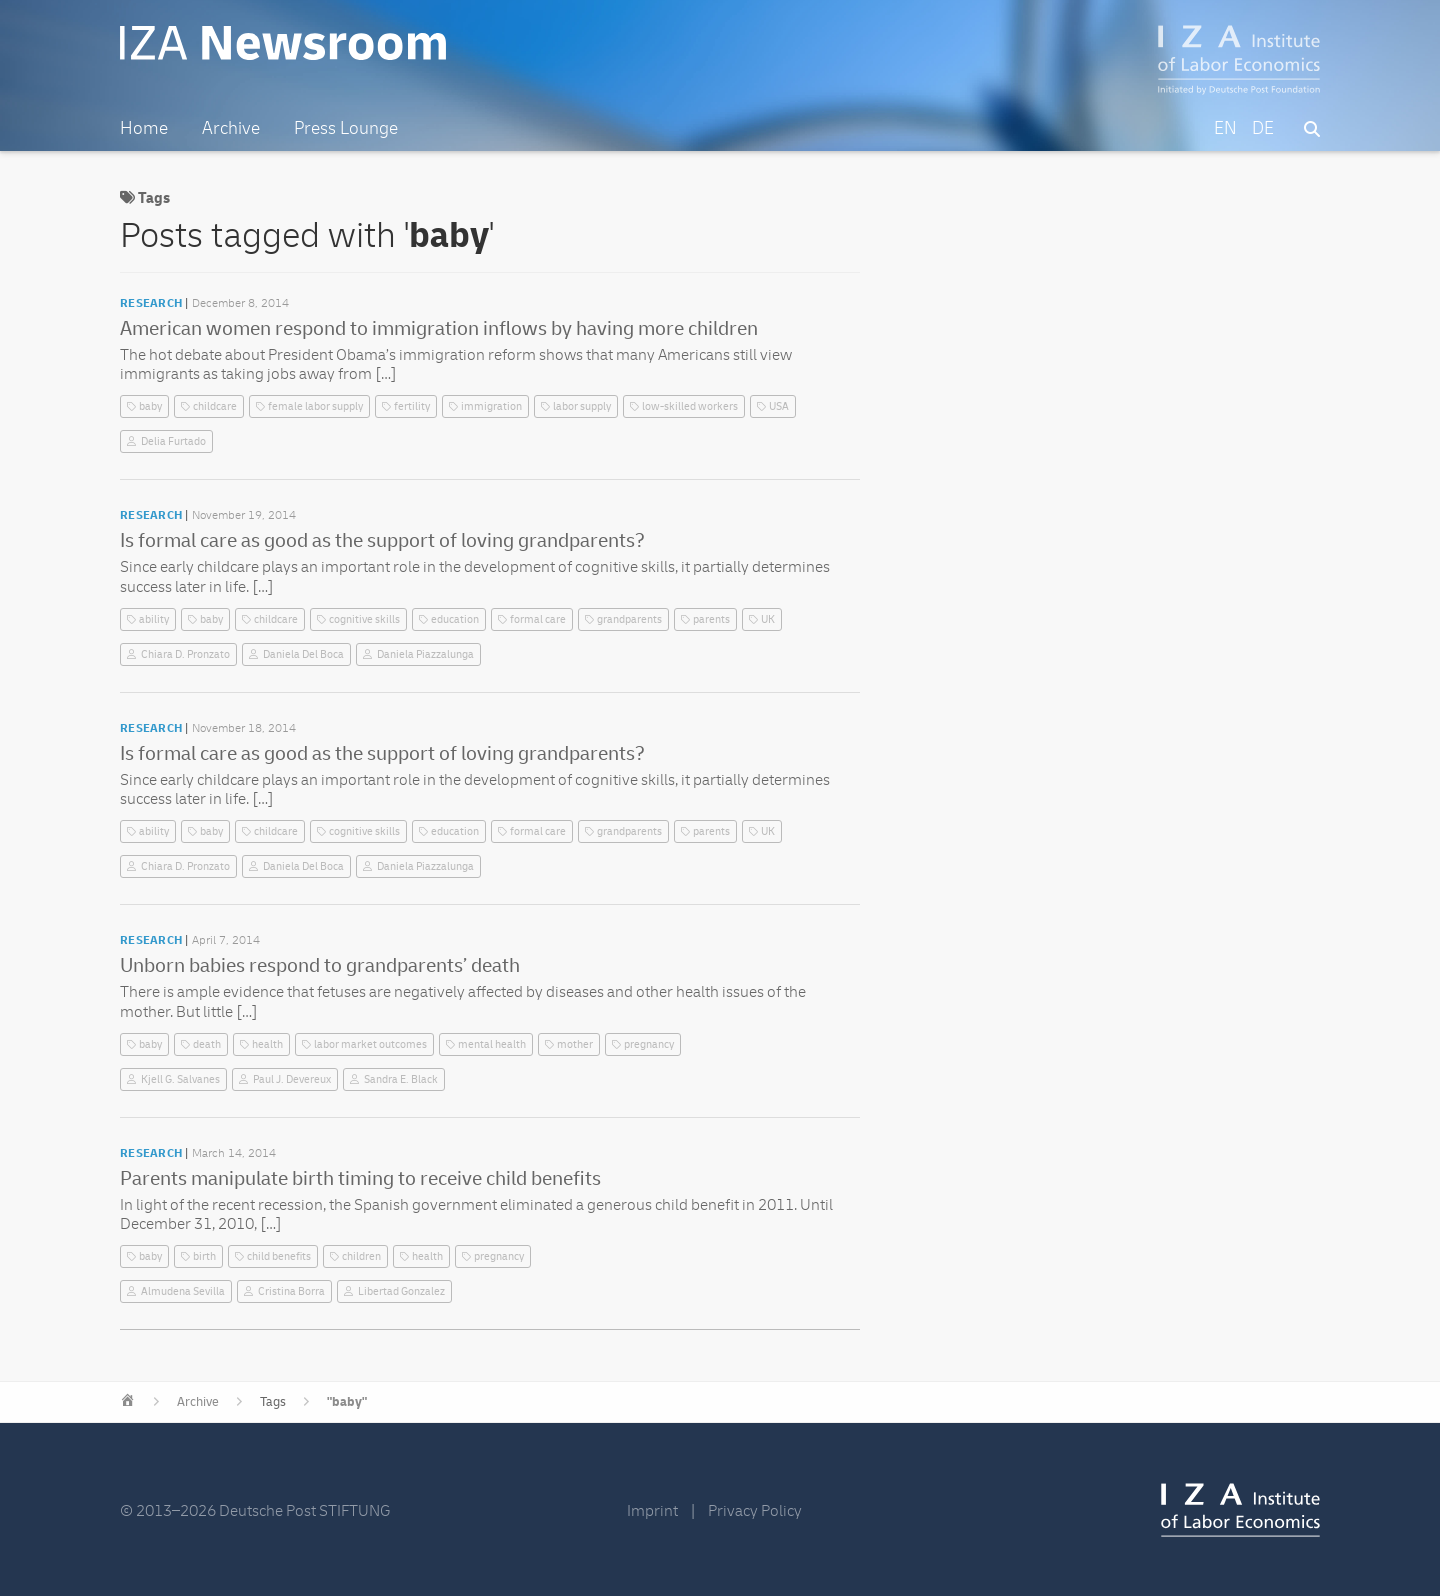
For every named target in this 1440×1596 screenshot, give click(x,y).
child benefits (279, 1256)
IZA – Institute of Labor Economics (1239, 60)
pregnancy (649, 1044)
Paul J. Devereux (292, 1079)
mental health (492, 1044)
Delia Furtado (173, 441)
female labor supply (315, 406)
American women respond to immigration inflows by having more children (439, 328)
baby (150, 406)
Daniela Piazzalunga (425, 654)
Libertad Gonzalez (401, 1291)
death (207, 1044)
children (361, 1256)
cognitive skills (364, 619)
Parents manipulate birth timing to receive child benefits (360, 1178)
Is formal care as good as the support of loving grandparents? (382, 540)
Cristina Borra (291, 1291)
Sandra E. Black (401, 1079)
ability (154, 619)
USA (779, 406)
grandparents (629, 619)
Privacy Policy (755, 1511)
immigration (491, 406)
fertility (412, 406)
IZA (1240, 1510)
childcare (215, 406)
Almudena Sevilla (183, 1291)
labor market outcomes (370, 1044)
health (267, 1044)
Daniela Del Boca (303, 654)
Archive (198, 1402)
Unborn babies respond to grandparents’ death (320, 965)
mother (575, 1044)
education (455, 619)
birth (204, 1256)
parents (711, 619)
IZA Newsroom (283, 43)
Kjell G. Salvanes (180, 1079)
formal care (538, 619)
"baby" (347, 1402)
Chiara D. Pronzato (185, 654)
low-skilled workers (690, 406)
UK (768, 619)
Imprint (652, 1511)
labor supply (582, 406)
